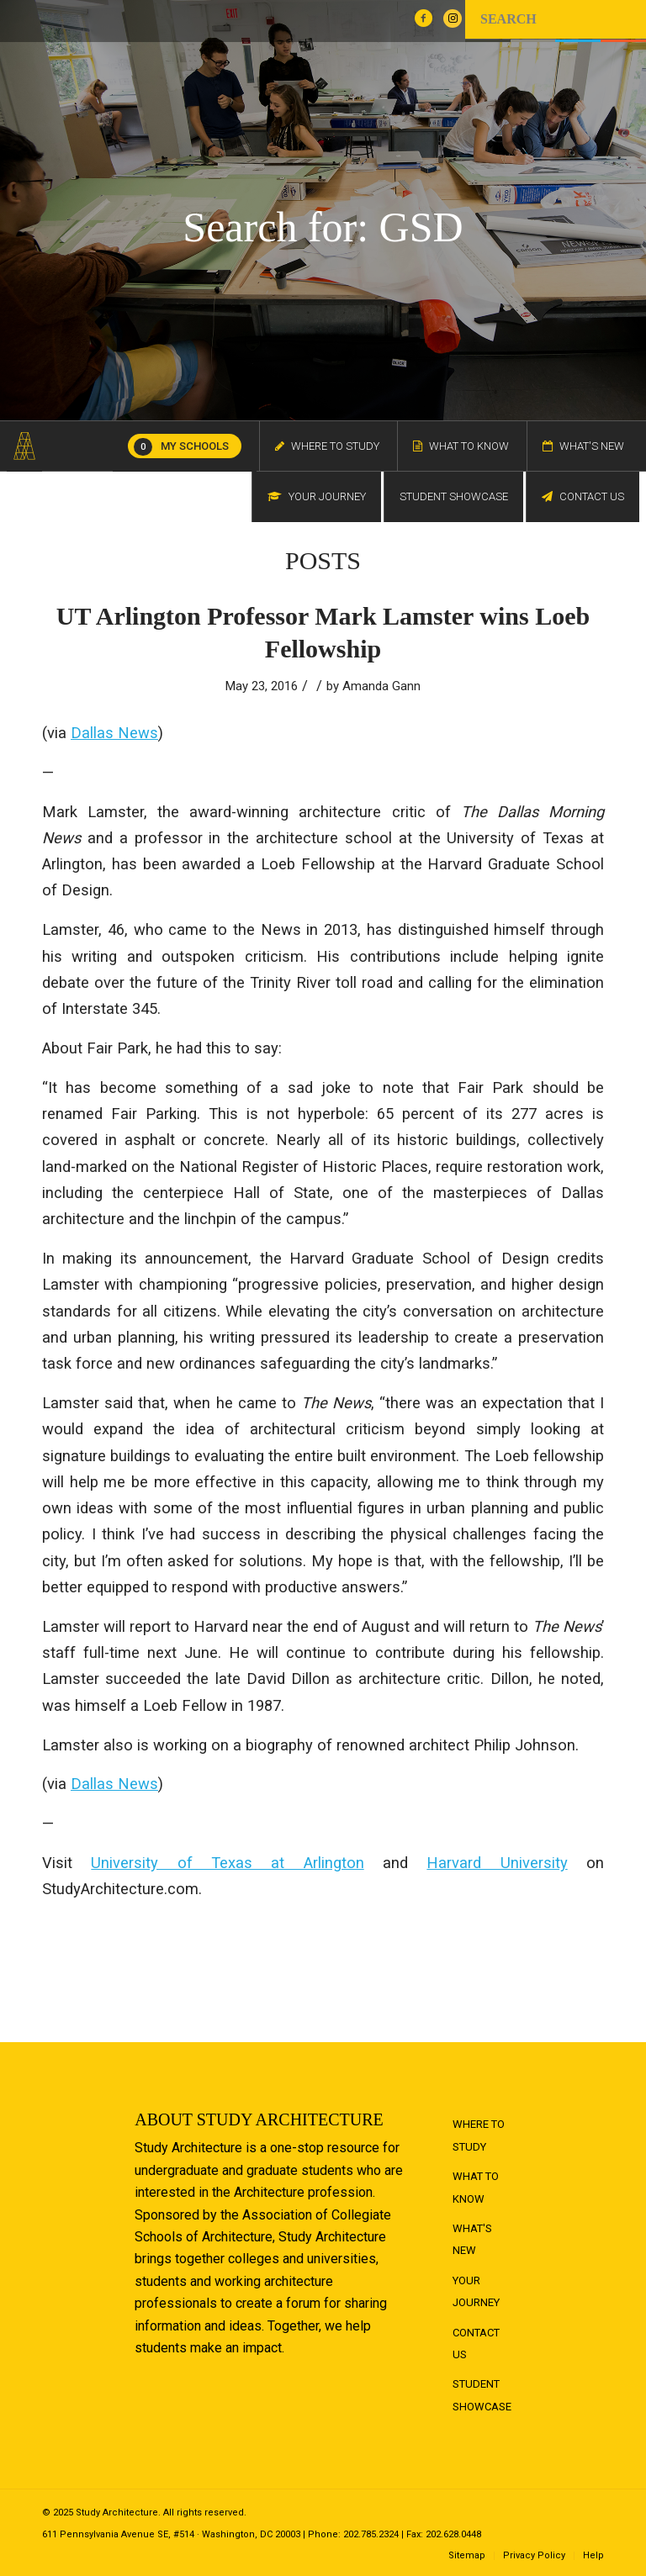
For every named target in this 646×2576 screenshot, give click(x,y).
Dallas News (114, 733)
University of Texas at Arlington (227, 1862)
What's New (472, 2239)
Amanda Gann (381, 686)
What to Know (476, 2187)
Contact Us (476, 2343)
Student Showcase (482, 2395)
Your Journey (476, 2291)
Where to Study (479, 2135)
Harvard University (496, 1862)
